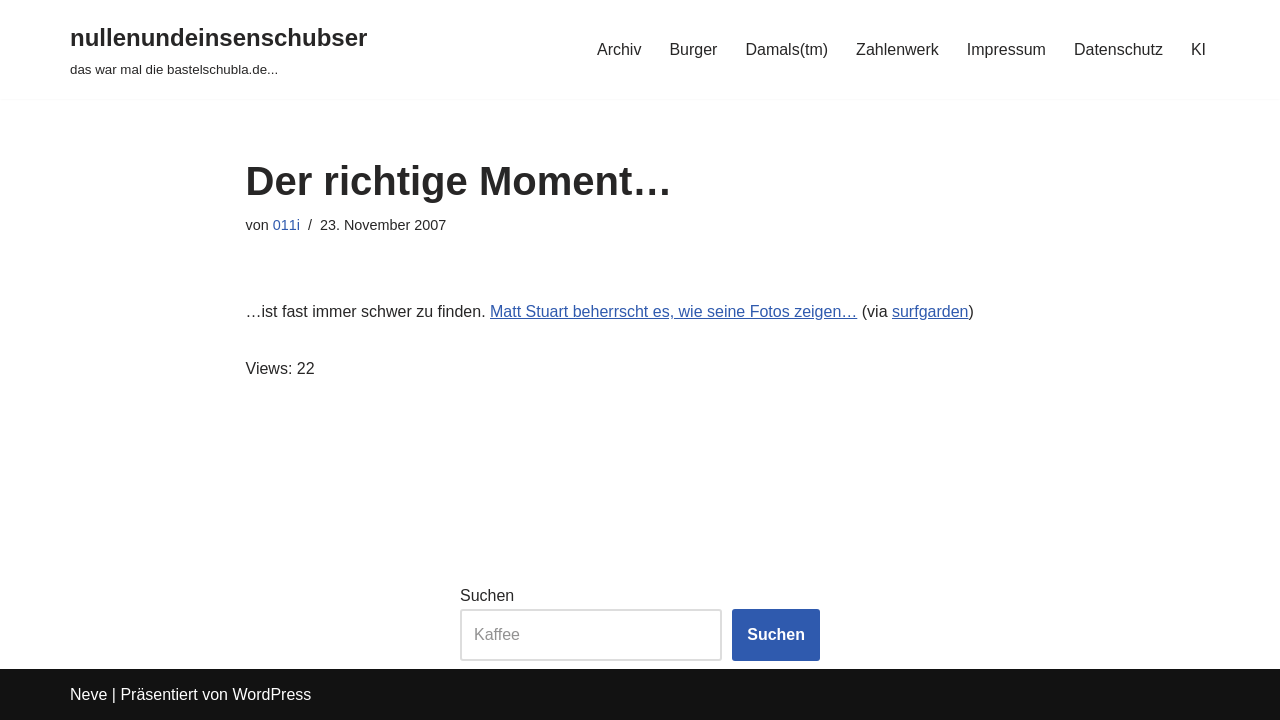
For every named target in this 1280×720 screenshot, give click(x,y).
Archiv (619, 49)
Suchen (487, 595)
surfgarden (930, 311)
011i (286, 225)
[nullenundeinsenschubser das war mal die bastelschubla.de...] (218, 49)
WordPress (271, 694)
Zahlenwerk (897, 49)
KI (1198, 49)
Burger (693, 49)
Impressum (1006, 49)
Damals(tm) (786, 49)
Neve (88, 694)
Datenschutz (1118, 49)
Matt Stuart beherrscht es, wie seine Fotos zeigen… (673, 311)
